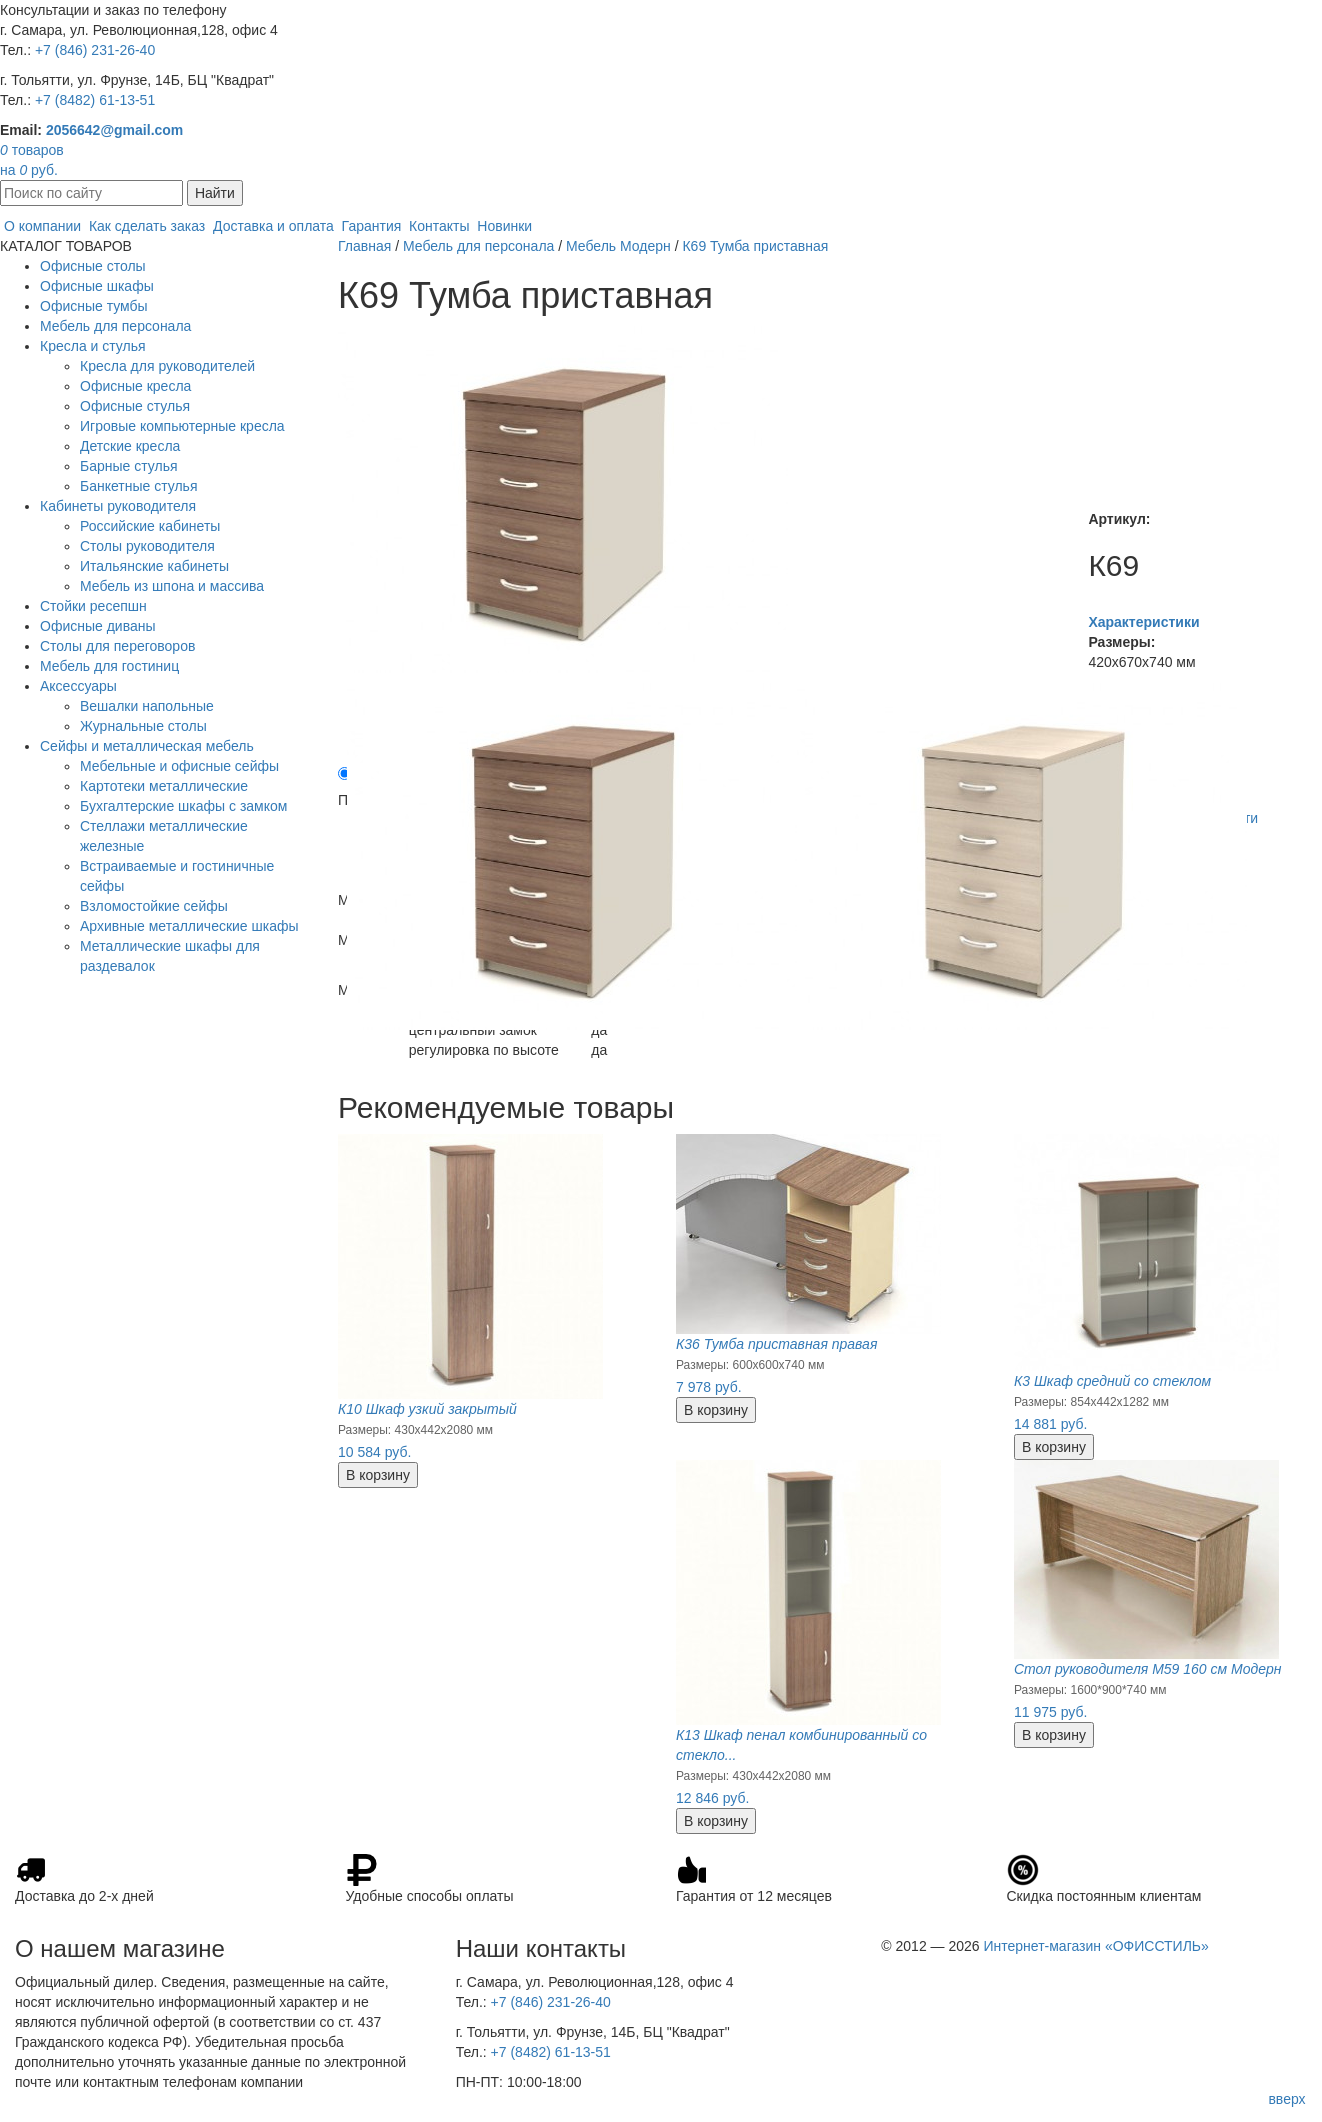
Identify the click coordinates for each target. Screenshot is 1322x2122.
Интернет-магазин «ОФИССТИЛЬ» (1095, 1946)
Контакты (439, 226)
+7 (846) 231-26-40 (95, 50)
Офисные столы (93, 266)
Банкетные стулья (139, 486)
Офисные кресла (135, 386)
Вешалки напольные (147, 706)
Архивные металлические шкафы (189, 926)
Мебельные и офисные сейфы (179, 766)
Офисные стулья (135, 406)
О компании (42, 226)
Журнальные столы (143, 726)
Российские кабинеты (150, 526)
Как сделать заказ (147, 226)
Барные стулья (129, 466)
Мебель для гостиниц (109, 666)
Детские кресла (130, 446)
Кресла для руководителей (167, 366)
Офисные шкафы (97, 286)
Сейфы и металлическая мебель (147, 746)
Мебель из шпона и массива (172, 586)
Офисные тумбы (94, 306)
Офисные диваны (98, 626)
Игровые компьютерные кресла (182, 426)
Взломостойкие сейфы (154, 906)
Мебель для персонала (115, 326)
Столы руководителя (147, 546)
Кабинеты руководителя (118, 506)
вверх (1286, 2099)
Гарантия (372, 226)
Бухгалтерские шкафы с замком (183, 806)
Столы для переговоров (117, 646)
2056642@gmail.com (114, 130)
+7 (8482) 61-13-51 (95, 100)
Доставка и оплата (273, 226)
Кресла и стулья (93, 346)
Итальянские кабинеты (154, 566)
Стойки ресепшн (93, 606)
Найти (215, 193)
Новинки (504, 226)
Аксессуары (78, 686)
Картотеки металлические (164, 786)
